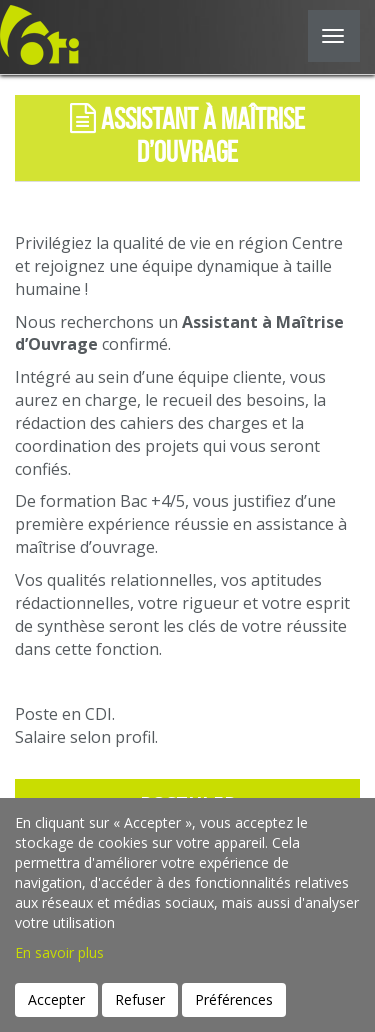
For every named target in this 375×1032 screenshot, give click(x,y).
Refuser (140, 999)
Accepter (56, 999)
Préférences (234, 999)
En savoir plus (59, 952)
